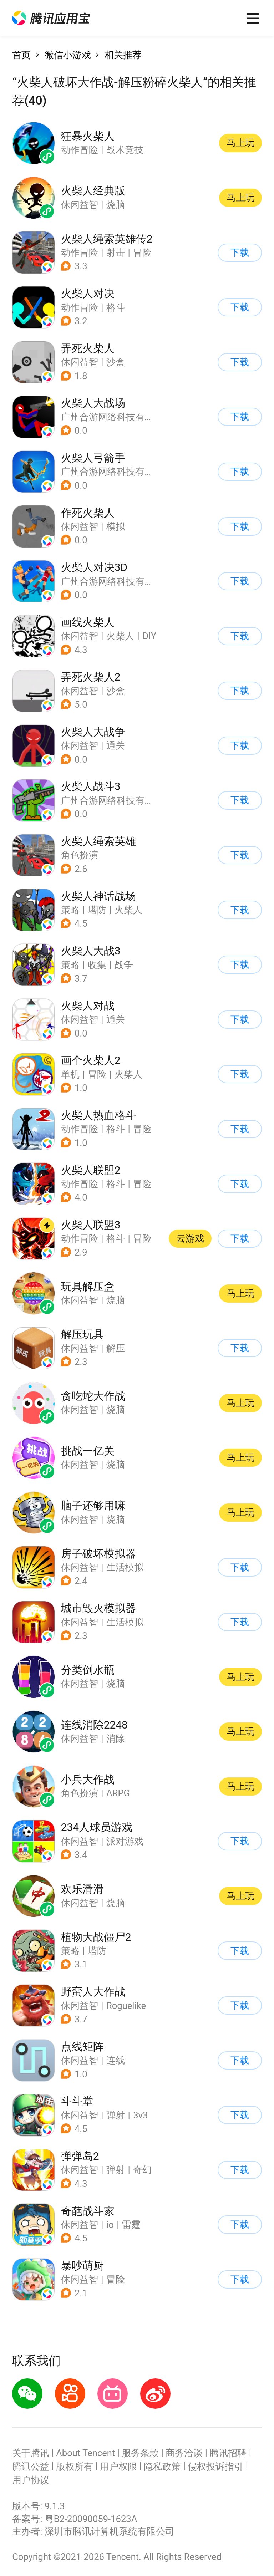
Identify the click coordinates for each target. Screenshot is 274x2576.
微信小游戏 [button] (68, 55)
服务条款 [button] (140, 2453)
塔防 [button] (97, 910)
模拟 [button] (115, 526)
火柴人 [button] (120, 636)
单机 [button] (70, 1074)
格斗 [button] (115, 307)
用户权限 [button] (118, 2466)
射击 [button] (115, 252)
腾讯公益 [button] (30, 2466)
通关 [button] (115, 745)
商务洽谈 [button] (184, 2453)
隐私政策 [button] (162, 2466)
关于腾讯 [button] (30, 2453)
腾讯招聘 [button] (228, 2453)
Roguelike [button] (126, 2005)
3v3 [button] (140, 2115)
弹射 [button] (115, 2115)
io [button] (110, 2224)
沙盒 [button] (115, 362)
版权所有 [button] (74, 2466)
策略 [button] (70, 910)
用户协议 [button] (30, 2480)
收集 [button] (97, 964)
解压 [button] (115, 1348)
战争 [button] (124, 964)
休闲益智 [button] (79, 362)
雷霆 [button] (131, 2224)
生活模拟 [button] (124, 1567)
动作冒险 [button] (79, 252)
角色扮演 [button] (79, 855)
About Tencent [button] (85, 2453)
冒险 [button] (142, 252)
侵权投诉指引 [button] (215, 2466)
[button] (51, 18)
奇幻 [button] (142, 2169)
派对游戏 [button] (124, 1841)
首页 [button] (21, 55)
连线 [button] (115, 2060)
